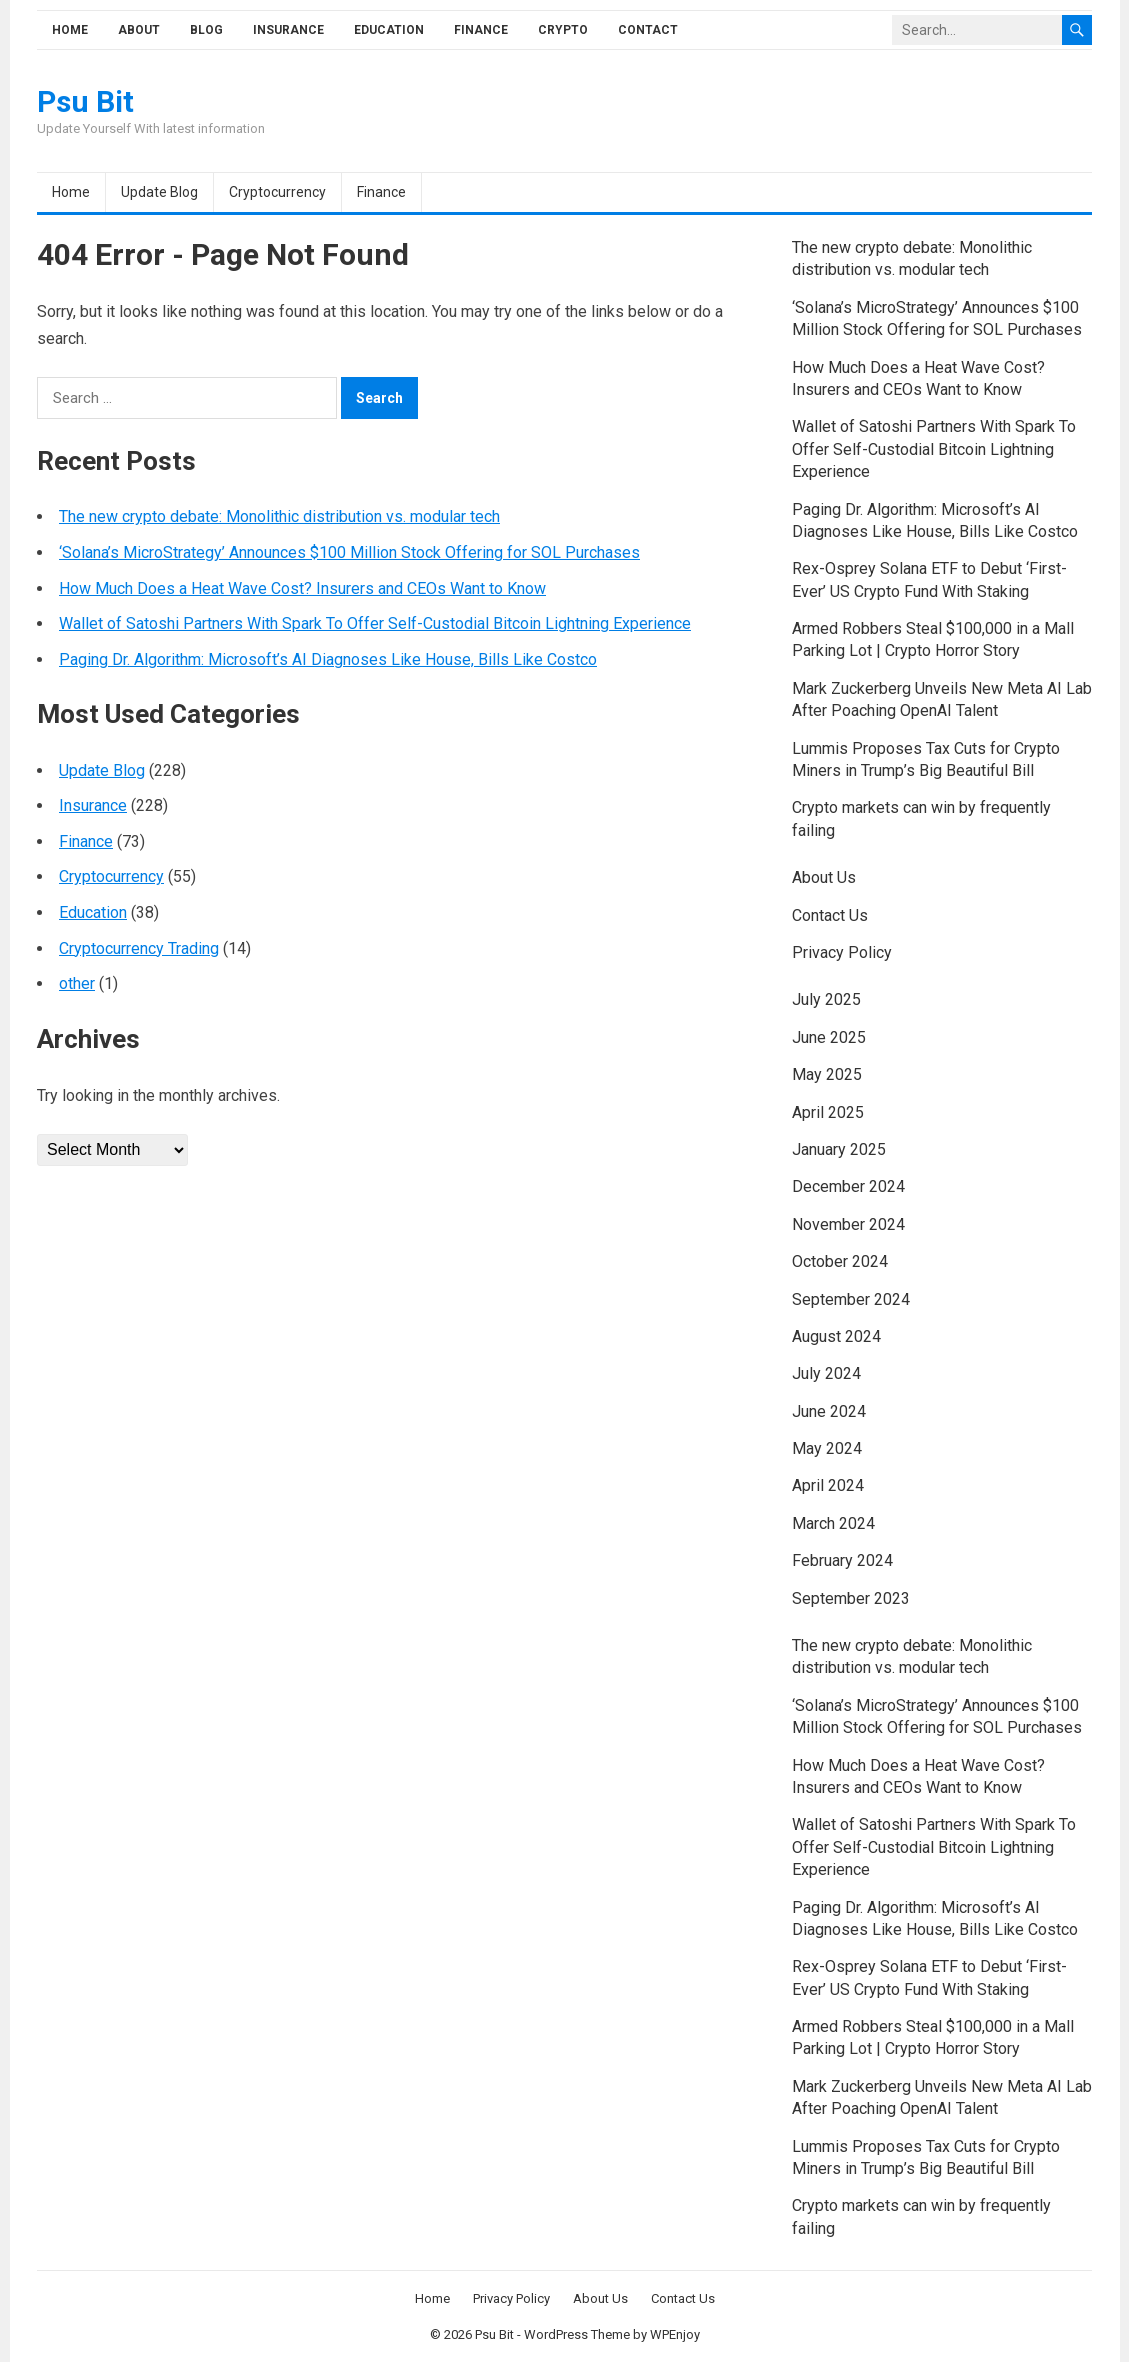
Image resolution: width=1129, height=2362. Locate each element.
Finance (481, 30)
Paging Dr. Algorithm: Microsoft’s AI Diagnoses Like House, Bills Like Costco (328, 659)
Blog (206, 30)
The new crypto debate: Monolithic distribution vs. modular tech (279, 516)
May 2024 (827, 1448)
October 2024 (840, 1261)
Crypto (563, 30)
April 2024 (828, 1485)
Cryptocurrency (277, 192)
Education (389, 30)
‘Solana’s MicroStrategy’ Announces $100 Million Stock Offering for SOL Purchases (349, 552)
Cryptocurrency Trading (139, 948)
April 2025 (828, 1112)
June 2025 (829, 1037)
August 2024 (836, 1336)
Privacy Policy (842, 952)
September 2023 (851, 1598)
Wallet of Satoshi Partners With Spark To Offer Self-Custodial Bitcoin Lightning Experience (375, 623)
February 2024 (842, 1560)
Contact (648, 30)
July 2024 (826, 1373)
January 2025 (839, 1149)
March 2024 (833, 1523)
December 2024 (848, 1186)
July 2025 (826, 999)
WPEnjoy (675, 2334)
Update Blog (159, 192)
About (139, 30)
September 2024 (851, 1299)
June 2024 (829, 1411)
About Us (824, 877)
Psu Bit (85, 102)
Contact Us (830, 915)
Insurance (288, 30)
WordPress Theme (577, 2334)
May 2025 (827, 1074)
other (77, 983)
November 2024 (848, 1224)
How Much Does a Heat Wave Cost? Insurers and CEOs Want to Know (302, 588)
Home (70, 30)
